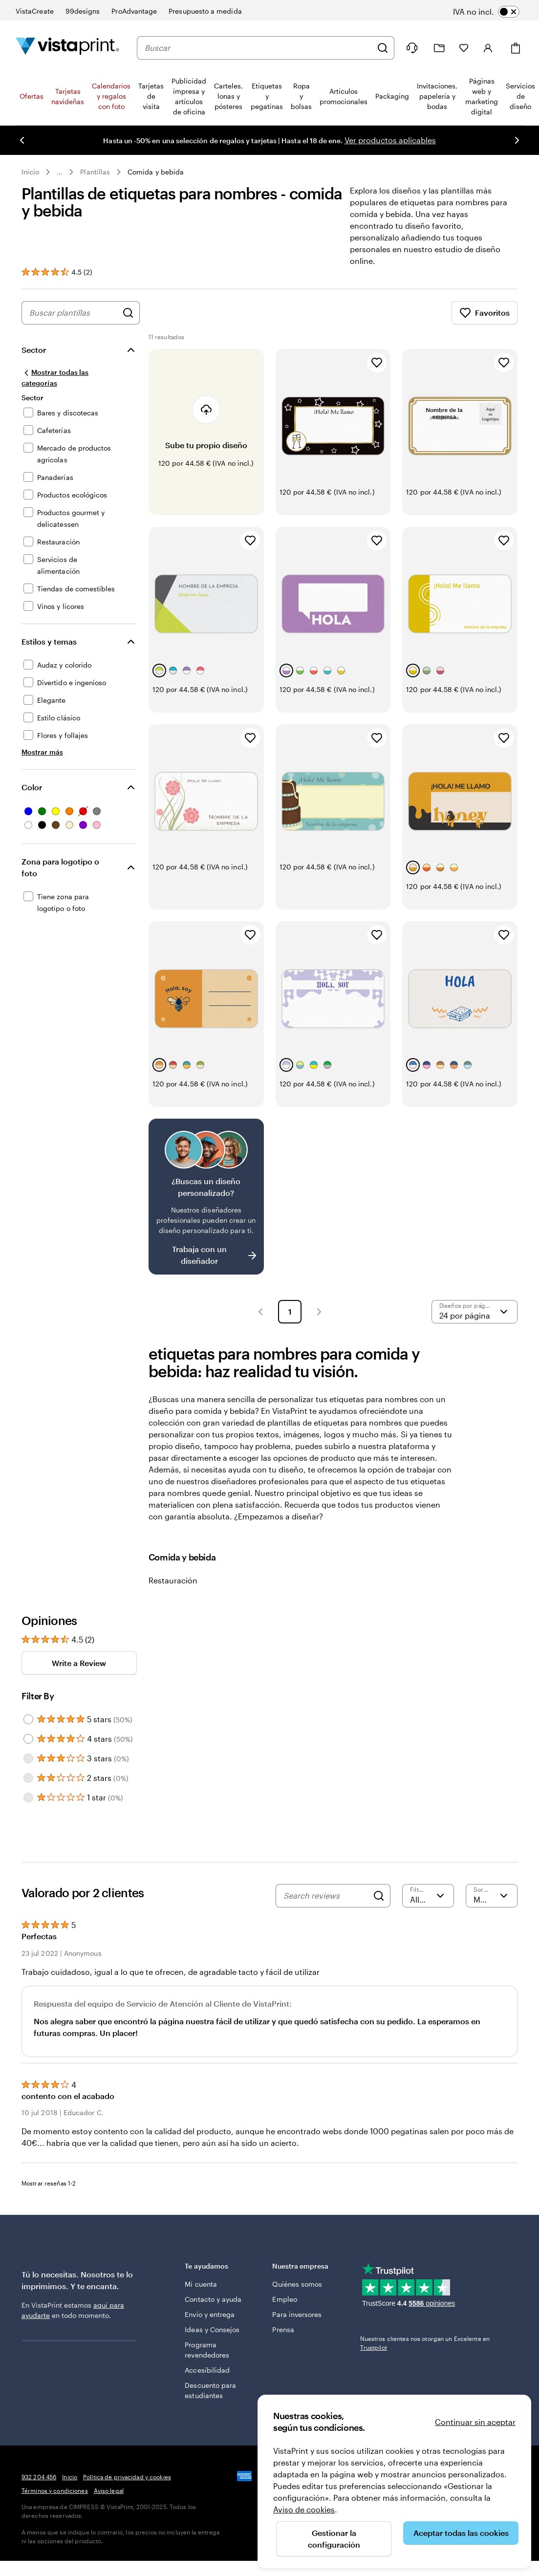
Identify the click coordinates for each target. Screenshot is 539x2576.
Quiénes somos (297, 2284)
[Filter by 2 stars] (28, 1778)
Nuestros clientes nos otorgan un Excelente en (425, 2343)
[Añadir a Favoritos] (377, 362)
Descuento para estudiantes (210, 2390)
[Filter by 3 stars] (28, 1758)
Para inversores (297, 2314)
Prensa (283, 2329)
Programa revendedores (207, 2349)
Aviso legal (109, 2490)
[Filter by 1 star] (28, 1797)
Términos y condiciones (55, 2490)
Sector (34, 349)
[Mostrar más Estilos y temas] (42, 752)
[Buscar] (382, 48)
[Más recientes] (491, 1895)
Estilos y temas (49, 641)
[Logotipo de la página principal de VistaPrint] (67, 48)
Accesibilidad (207, 2370)
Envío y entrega (210, 2314)
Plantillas (95, 172)
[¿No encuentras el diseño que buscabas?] (206, 1197)
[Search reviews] (325, 1896)
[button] (260, 1311)
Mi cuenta (201, 2284)
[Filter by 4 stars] (28, 1739)
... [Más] (60, 172)
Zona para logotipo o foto (60, 867)
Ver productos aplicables (389, 140)
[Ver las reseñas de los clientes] (57, 272)
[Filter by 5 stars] (28, 1719)
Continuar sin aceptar (475, 2421)
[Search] (378, 1895)
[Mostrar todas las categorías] (68, 377)
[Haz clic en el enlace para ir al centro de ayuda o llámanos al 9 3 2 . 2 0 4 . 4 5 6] (412, 48)
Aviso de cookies (304, 2509)
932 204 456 (39, 2476)
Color (32, 787)
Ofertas (31, 96)
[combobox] (258, 48)
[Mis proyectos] (439, 48)
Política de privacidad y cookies (127, 2476)
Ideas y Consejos (212, 2329)
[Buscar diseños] (128, 313)
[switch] (493, 12)
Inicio (30, 172)
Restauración (173, 1580)
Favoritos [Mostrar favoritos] (484, 313)
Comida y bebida (156, 172)
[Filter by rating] (428, 1895)
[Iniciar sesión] (488, 48)
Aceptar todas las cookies (461, 2532)
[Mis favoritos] (464, 48)
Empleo (284, 2299)
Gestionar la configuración (334, 2538)
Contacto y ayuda (213, 2299)
